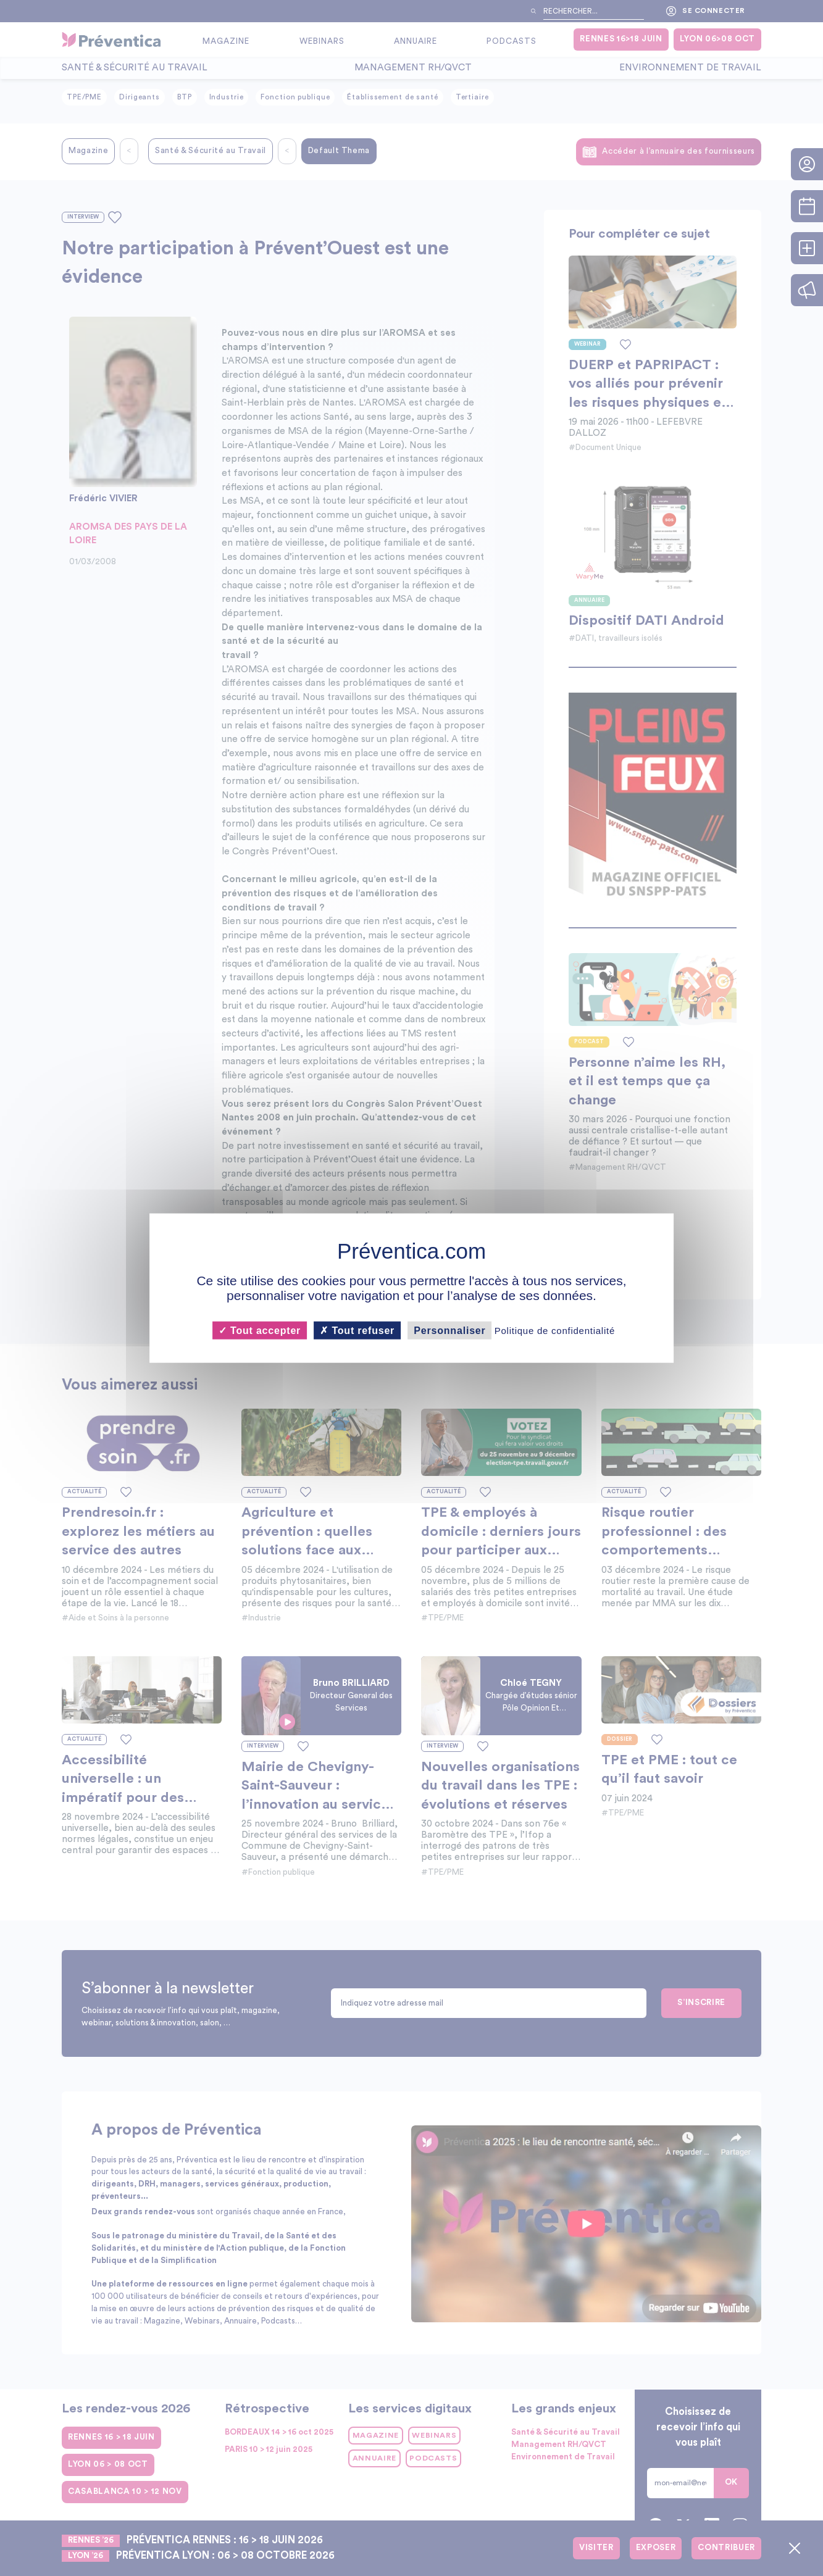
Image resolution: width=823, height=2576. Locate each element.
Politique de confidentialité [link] (555, 1330)
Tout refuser (357, 1330)
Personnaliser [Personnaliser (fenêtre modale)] (449, 1330)
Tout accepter (260, 1330)
